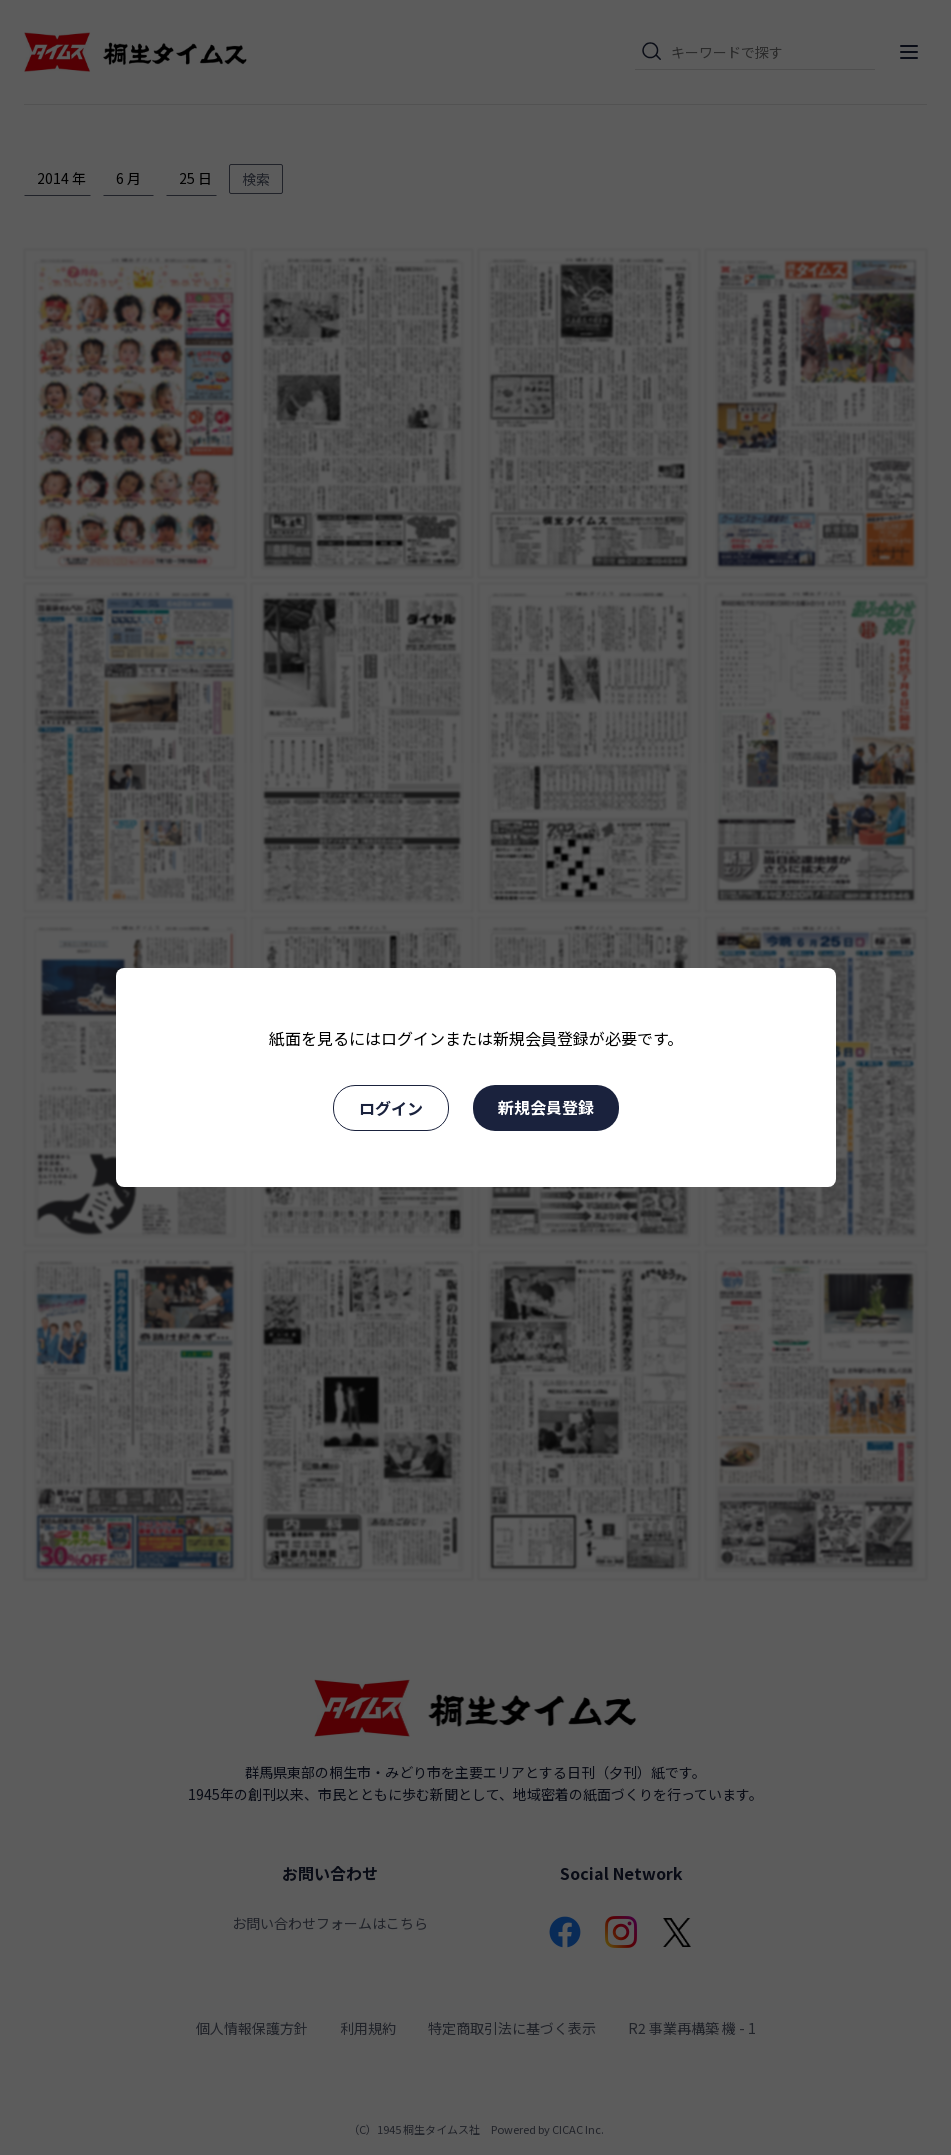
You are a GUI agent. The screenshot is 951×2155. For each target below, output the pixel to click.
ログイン (391, 1108)
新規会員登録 (546, 1107)
